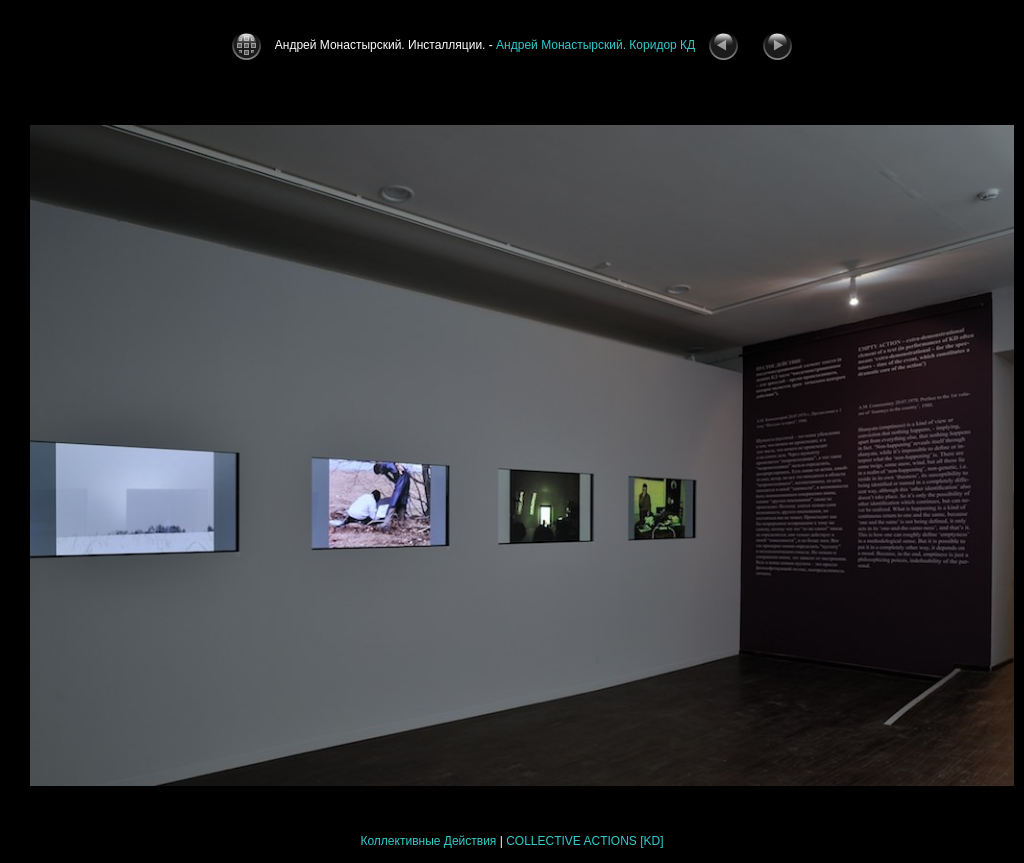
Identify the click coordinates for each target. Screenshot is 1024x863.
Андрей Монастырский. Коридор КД (595, 45)
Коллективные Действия (428, 841)
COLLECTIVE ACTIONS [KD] (584, 841)
